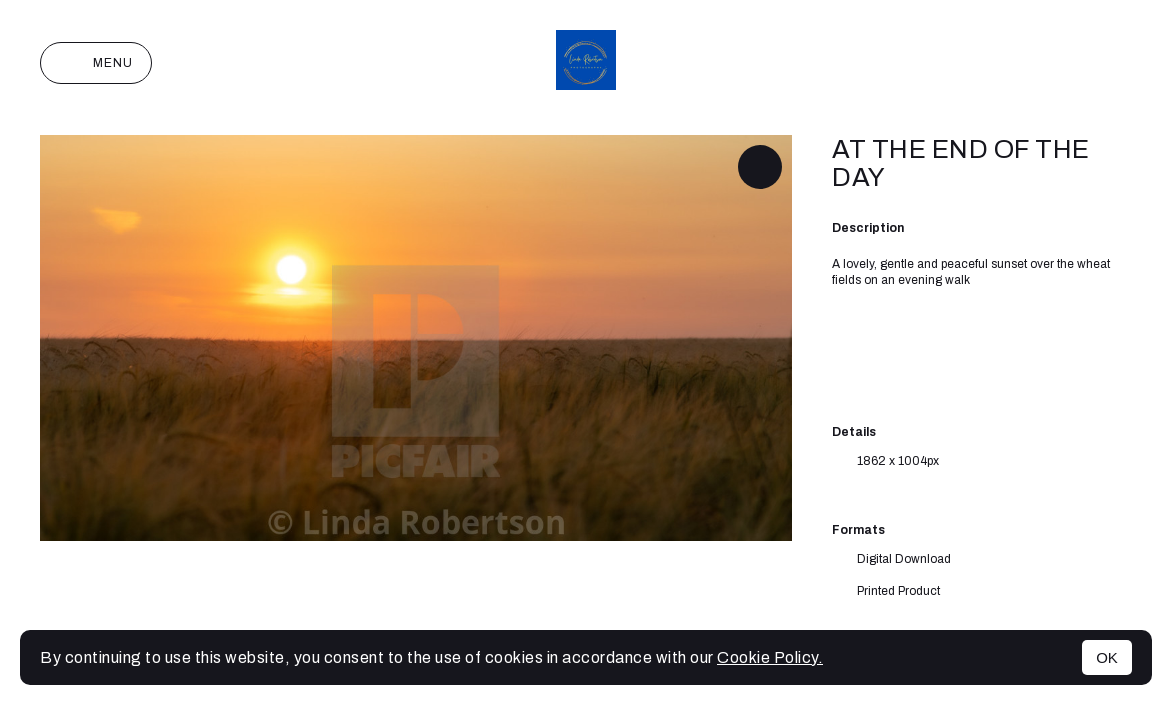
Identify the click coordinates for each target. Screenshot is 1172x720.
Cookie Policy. (770, 657)
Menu (96, 63)
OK (1107, 657)
